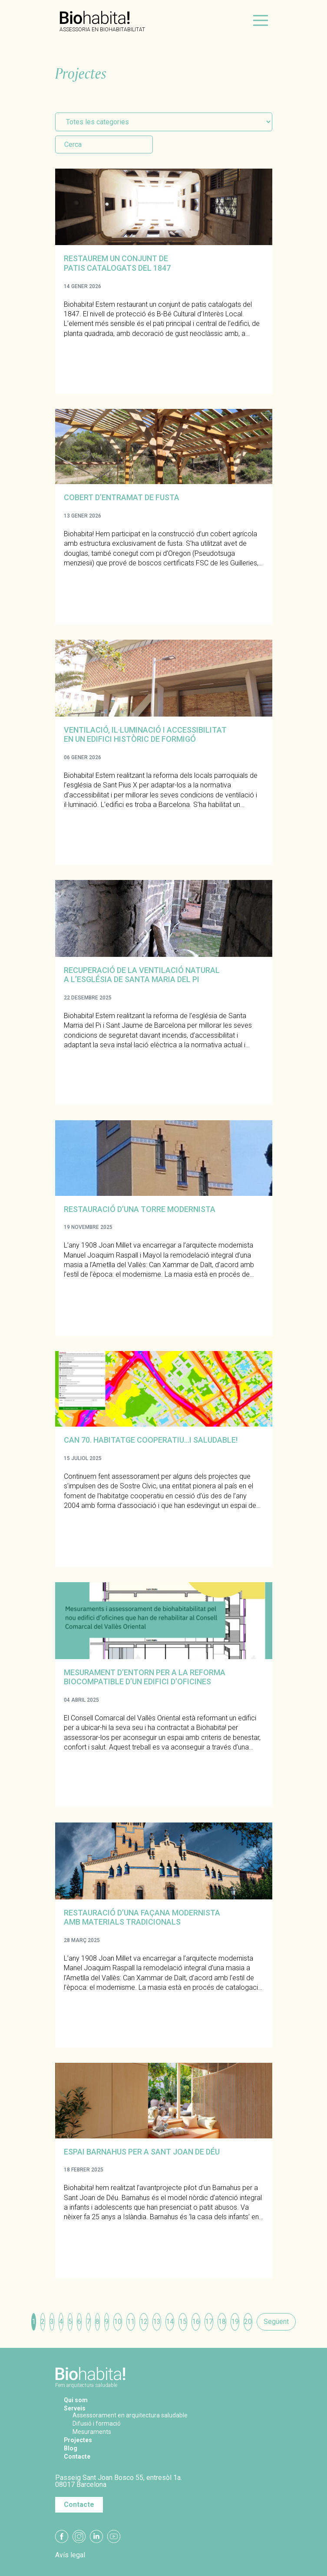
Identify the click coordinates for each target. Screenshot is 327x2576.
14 (170, 2321)
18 (222, 2321)
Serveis (76, 2408)
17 (209, 2321)
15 (183, 2321)
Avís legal (70, 2555)
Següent (276, 2321)
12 (144, 2321)
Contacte (79, 2456)
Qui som (77, 2400)
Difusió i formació (100, 2423)
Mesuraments (94, 2431)
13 (157, 2321)
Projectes (80, 2440)
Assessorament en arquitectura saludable (136, 2415)
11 (131, 2321)
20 (248, 2321)
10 (118, 2321)
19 (235, 2321)
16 (196, 2321)
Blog (71, 2448)
